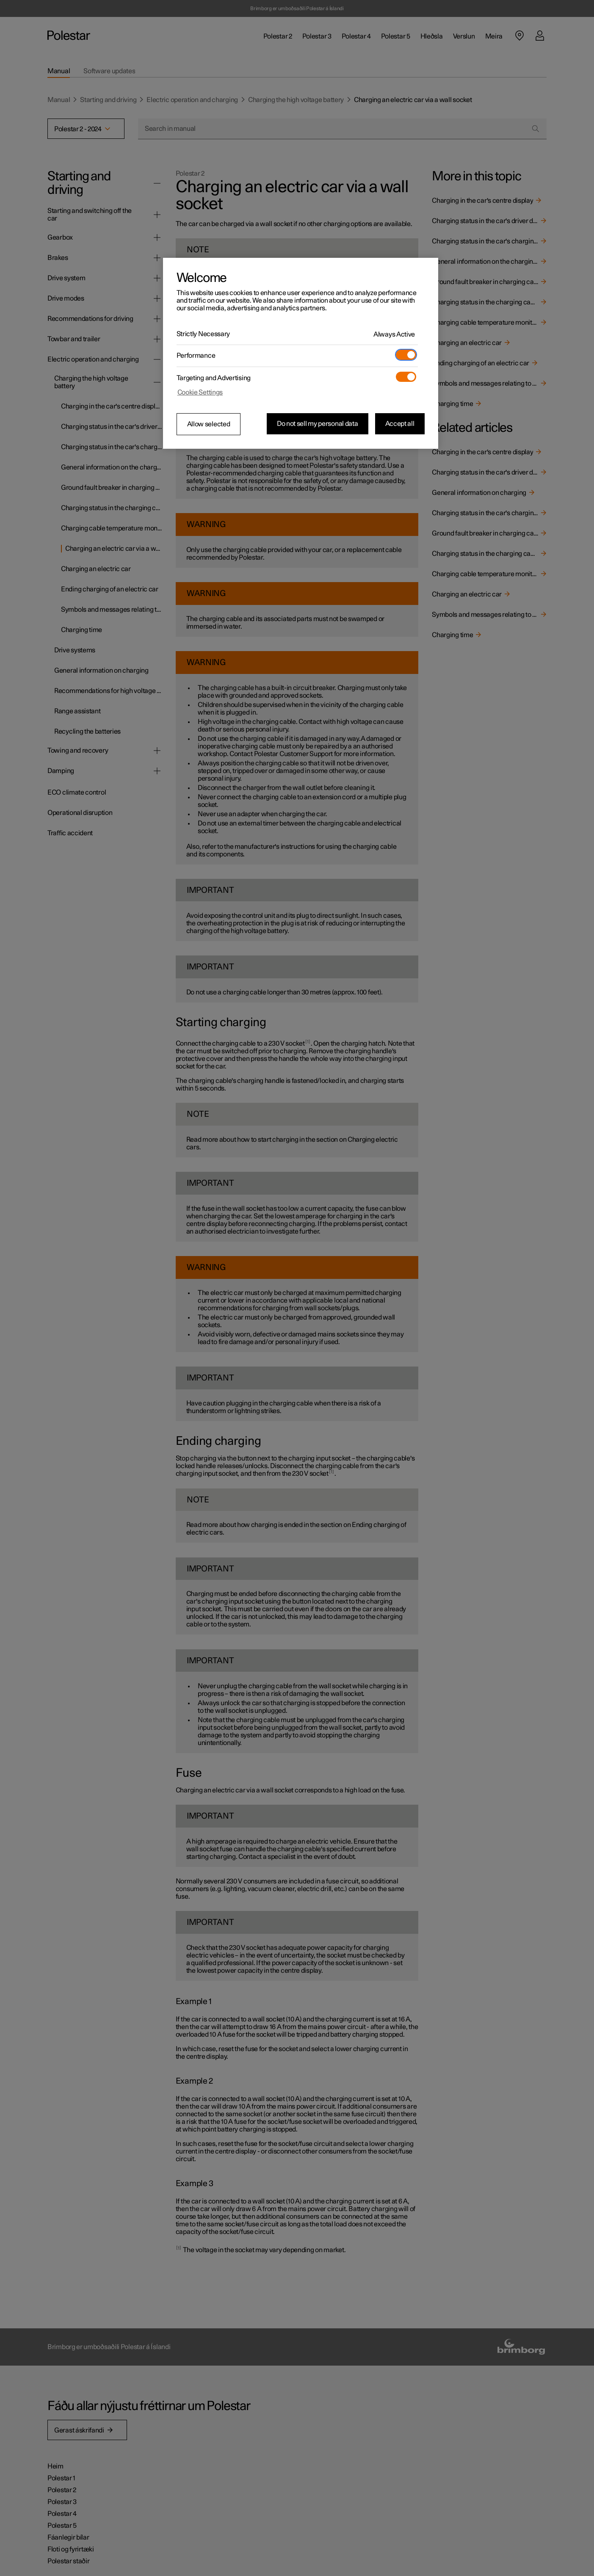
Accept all (399, 423)
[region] (300, 353)
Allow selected (208, 424)
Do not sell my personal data (317, 423)
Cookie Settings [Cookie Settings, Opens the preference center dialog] (200, 392)
